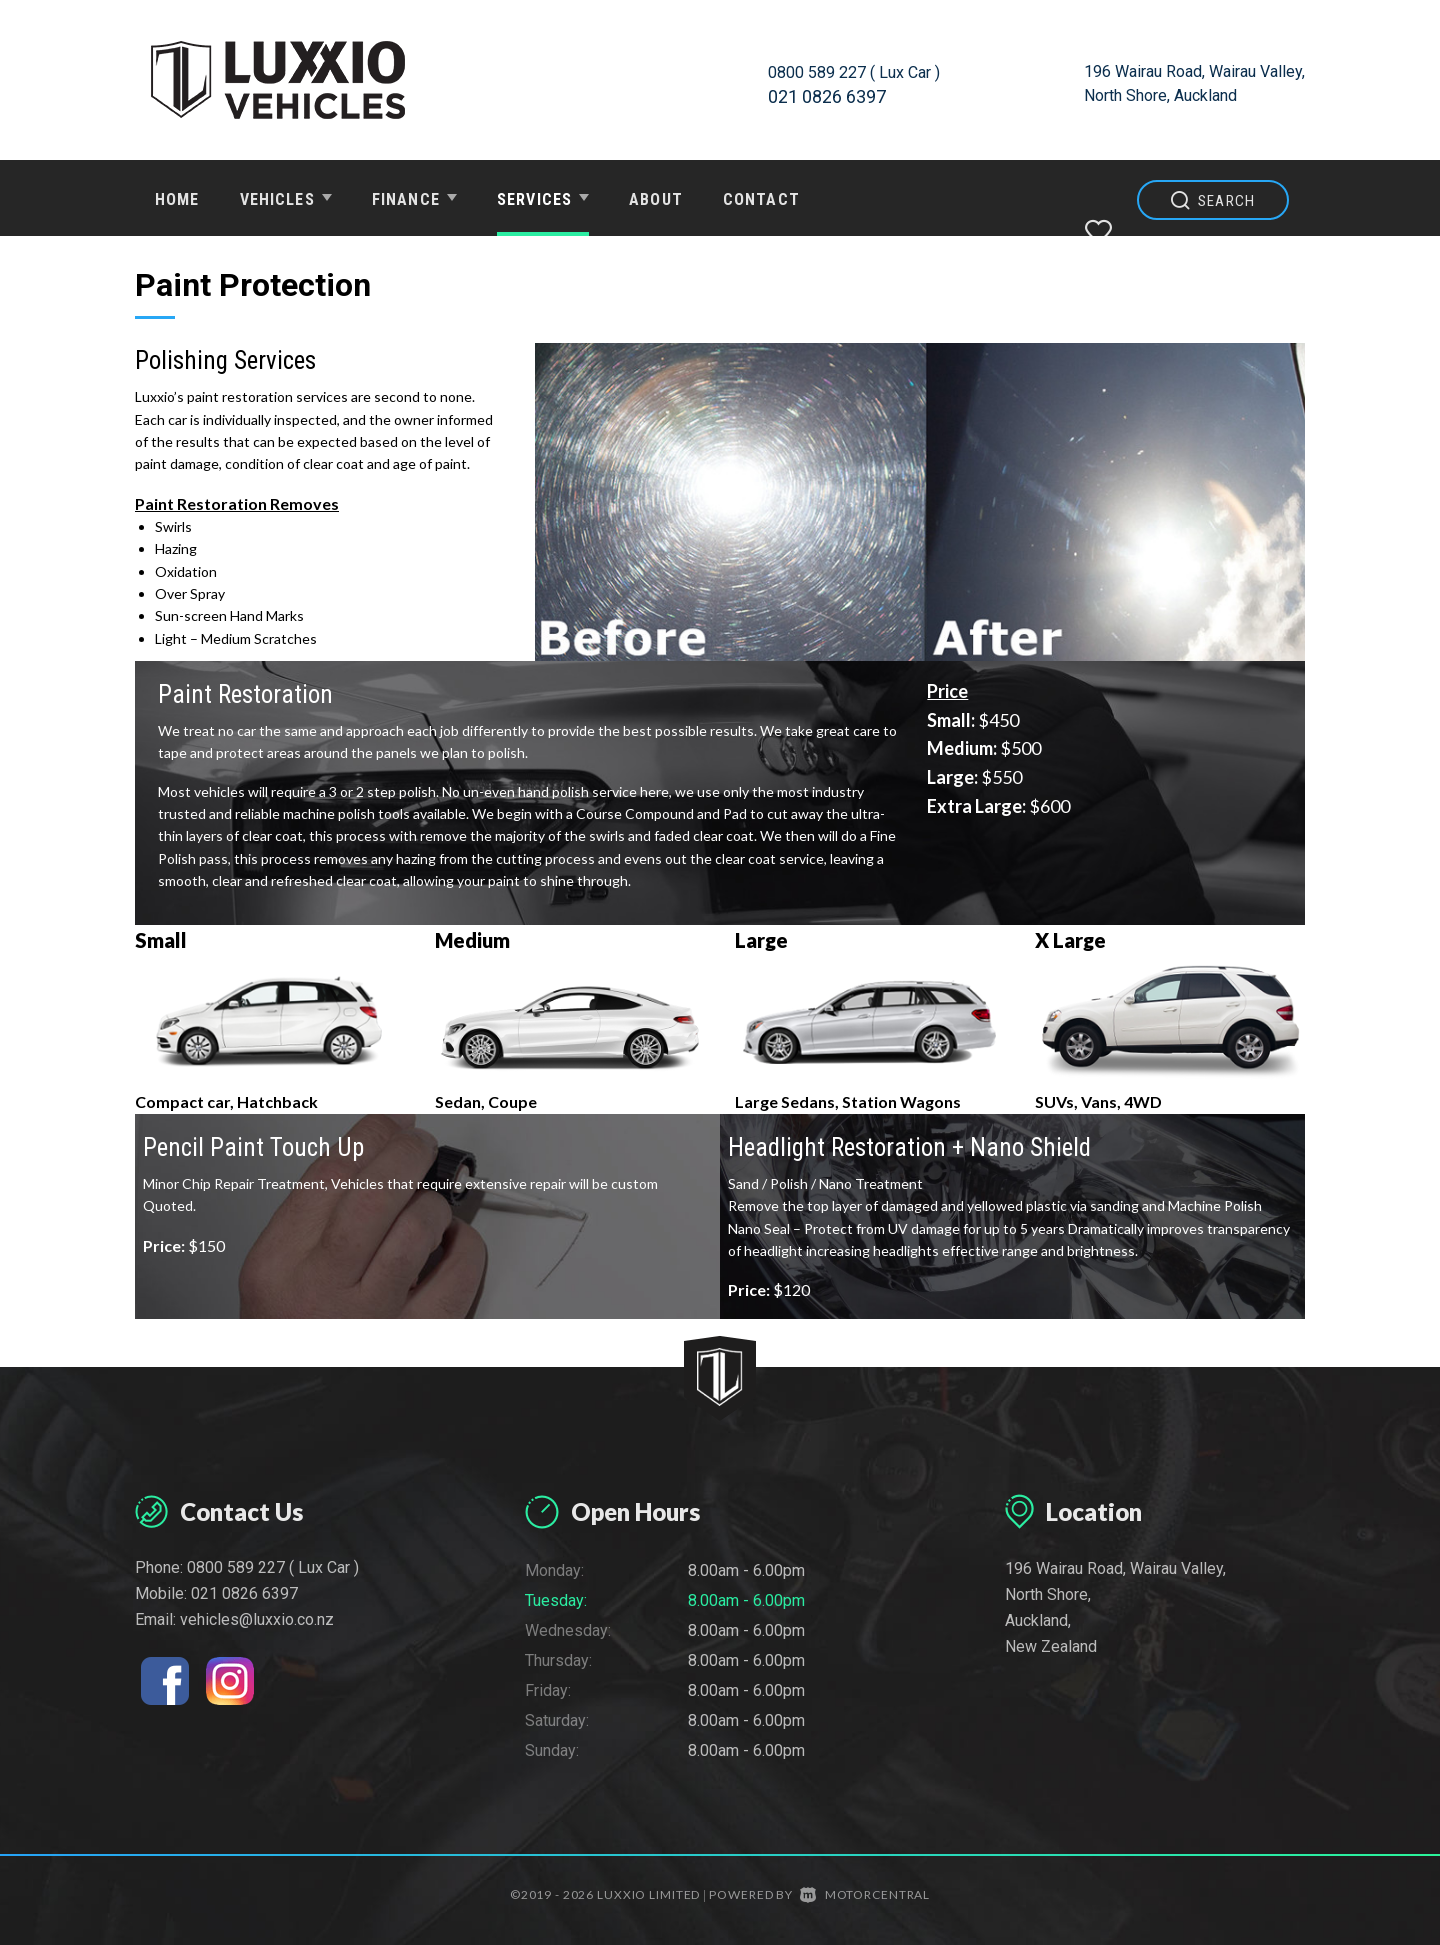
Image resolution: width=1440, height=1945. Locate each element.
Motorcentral (865, 1894)
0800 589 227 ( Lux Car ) (863, 71)
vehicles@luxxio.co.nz (257, 1619)
